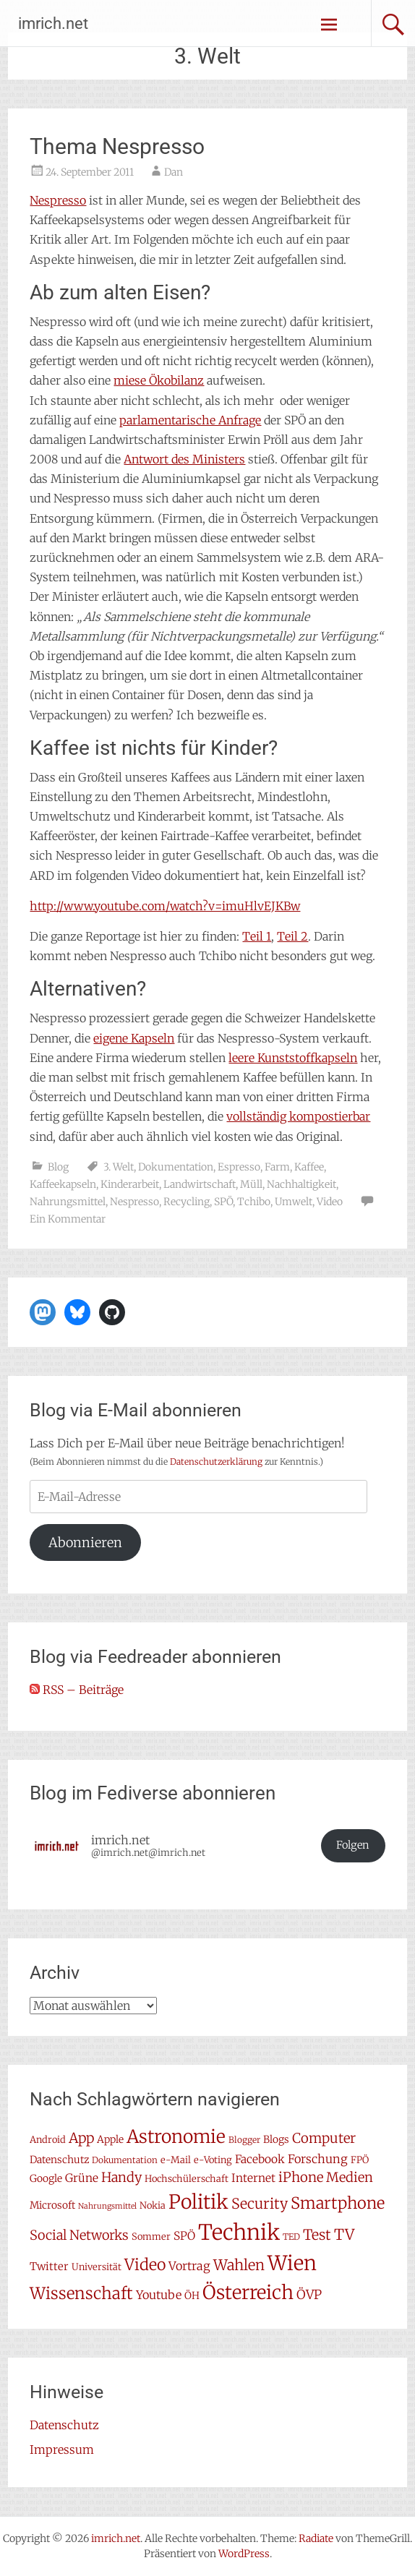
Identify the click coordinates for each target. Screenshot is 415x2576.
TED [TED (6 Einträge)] (291, 2236)
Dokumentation (175, 1166)
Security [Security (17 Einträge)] (259, 2203)
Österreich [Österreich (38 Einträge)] (248, 2292)
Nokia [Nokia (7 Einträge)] (153, 2205)
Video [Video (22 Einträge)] (145, 2265)
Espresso (239, 1166)
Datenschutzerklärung (216, 1461)
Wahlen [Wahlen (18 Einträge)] (239, 2265)
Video (330, 1201)
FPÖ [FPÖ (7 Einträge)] (360, 2160)
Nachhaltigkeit (301, 1184)
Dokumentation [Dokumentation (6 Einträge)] (125, 2159)
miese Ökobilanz (159, 380)
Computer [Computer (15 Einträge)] (324, 2138)
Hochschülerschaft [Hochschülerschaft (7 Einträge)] (186, 2179)
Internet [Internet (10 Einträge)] (253, 2178)
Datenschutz (64, 2425)
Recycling (186, 1201)
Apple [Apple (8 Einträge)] (110, 2139)
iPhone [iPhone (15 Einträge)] (300, 2177)
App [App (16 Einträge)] (81, 2138)
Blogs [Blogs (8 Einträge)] (276, 2139)
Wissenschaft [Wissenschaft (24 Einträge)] (81, 2293)
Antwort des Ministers (184, 459)
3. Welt (118, 1166)
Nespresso (58, 200)
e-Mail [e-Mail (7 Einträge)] (176, 2160)
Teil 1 (256, 936)
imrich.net (53, 23)
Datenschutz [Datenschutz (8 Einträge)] (59, 2159)
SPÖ (223, 1201)
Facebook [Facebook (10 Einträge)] (260, 2159)
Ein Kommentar (68, 1218)
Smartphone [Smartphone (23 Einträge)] (338, 2203)
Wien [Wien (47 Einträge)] (292, 2263)
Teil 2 (292, 936)
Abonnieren (85, 1542)
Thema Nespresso (117, 146)
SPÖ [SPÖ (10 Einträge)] (184, 2236)
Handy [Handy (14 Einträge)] (121, 2177)
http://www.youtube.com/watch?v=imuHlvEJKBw (165, 906)
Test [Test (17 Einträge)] (317, 2234)
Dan (173, 172)
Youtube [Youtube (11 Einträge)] (158, 2295)
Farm (277, 1166)
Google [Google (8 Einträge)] (46, 2178)
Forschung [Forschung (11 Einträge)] (318, 2159)
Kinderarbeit (129, 1184)
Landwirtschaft (199, 1184)
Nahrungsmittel (68, 1201)
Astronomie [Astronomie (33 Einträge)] (176, 2137)
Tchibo (253, 1201)
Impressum (62, 2449)
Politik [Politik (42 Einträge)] (198, 2202)
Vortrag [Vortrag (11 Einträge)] (189, 2266)
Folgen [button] (352, 1845)
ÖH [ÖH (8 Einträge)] (192, 2295)
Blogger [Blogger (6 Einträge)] (244, 2139)
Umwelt (293, 1201)
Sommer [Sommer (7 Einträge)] (151, 2236)
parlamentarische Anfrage (190, 420)
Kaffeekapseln (63, 1184)
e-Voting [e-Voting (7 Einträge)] (213, 2160)
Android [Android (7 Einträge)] (48, 2140)
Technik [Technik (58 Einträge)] (239, 2232)
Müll (251, 1184)
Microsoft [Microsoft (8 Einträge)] (52, 2205)
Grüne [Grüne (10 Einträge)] (81, 2178)
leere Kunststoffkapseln (292, 1057)
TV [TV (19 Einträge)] (344, 2234)
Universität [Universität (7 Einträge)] (96, 2267)
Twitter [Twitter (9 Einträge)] (49, 2266)
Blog (58, 1166)
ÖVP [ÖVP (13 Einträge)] (309, 2295)
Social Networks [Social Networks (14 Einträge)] (79, 2235)
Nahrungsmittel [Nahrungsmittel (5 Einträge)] (107, 2206)
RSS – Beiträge (77, 1689)
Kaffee (309, 1166)
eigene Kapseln (133, 1038)
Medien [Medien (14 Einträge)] (349, 2177)
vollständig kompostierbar (298, 1116)
